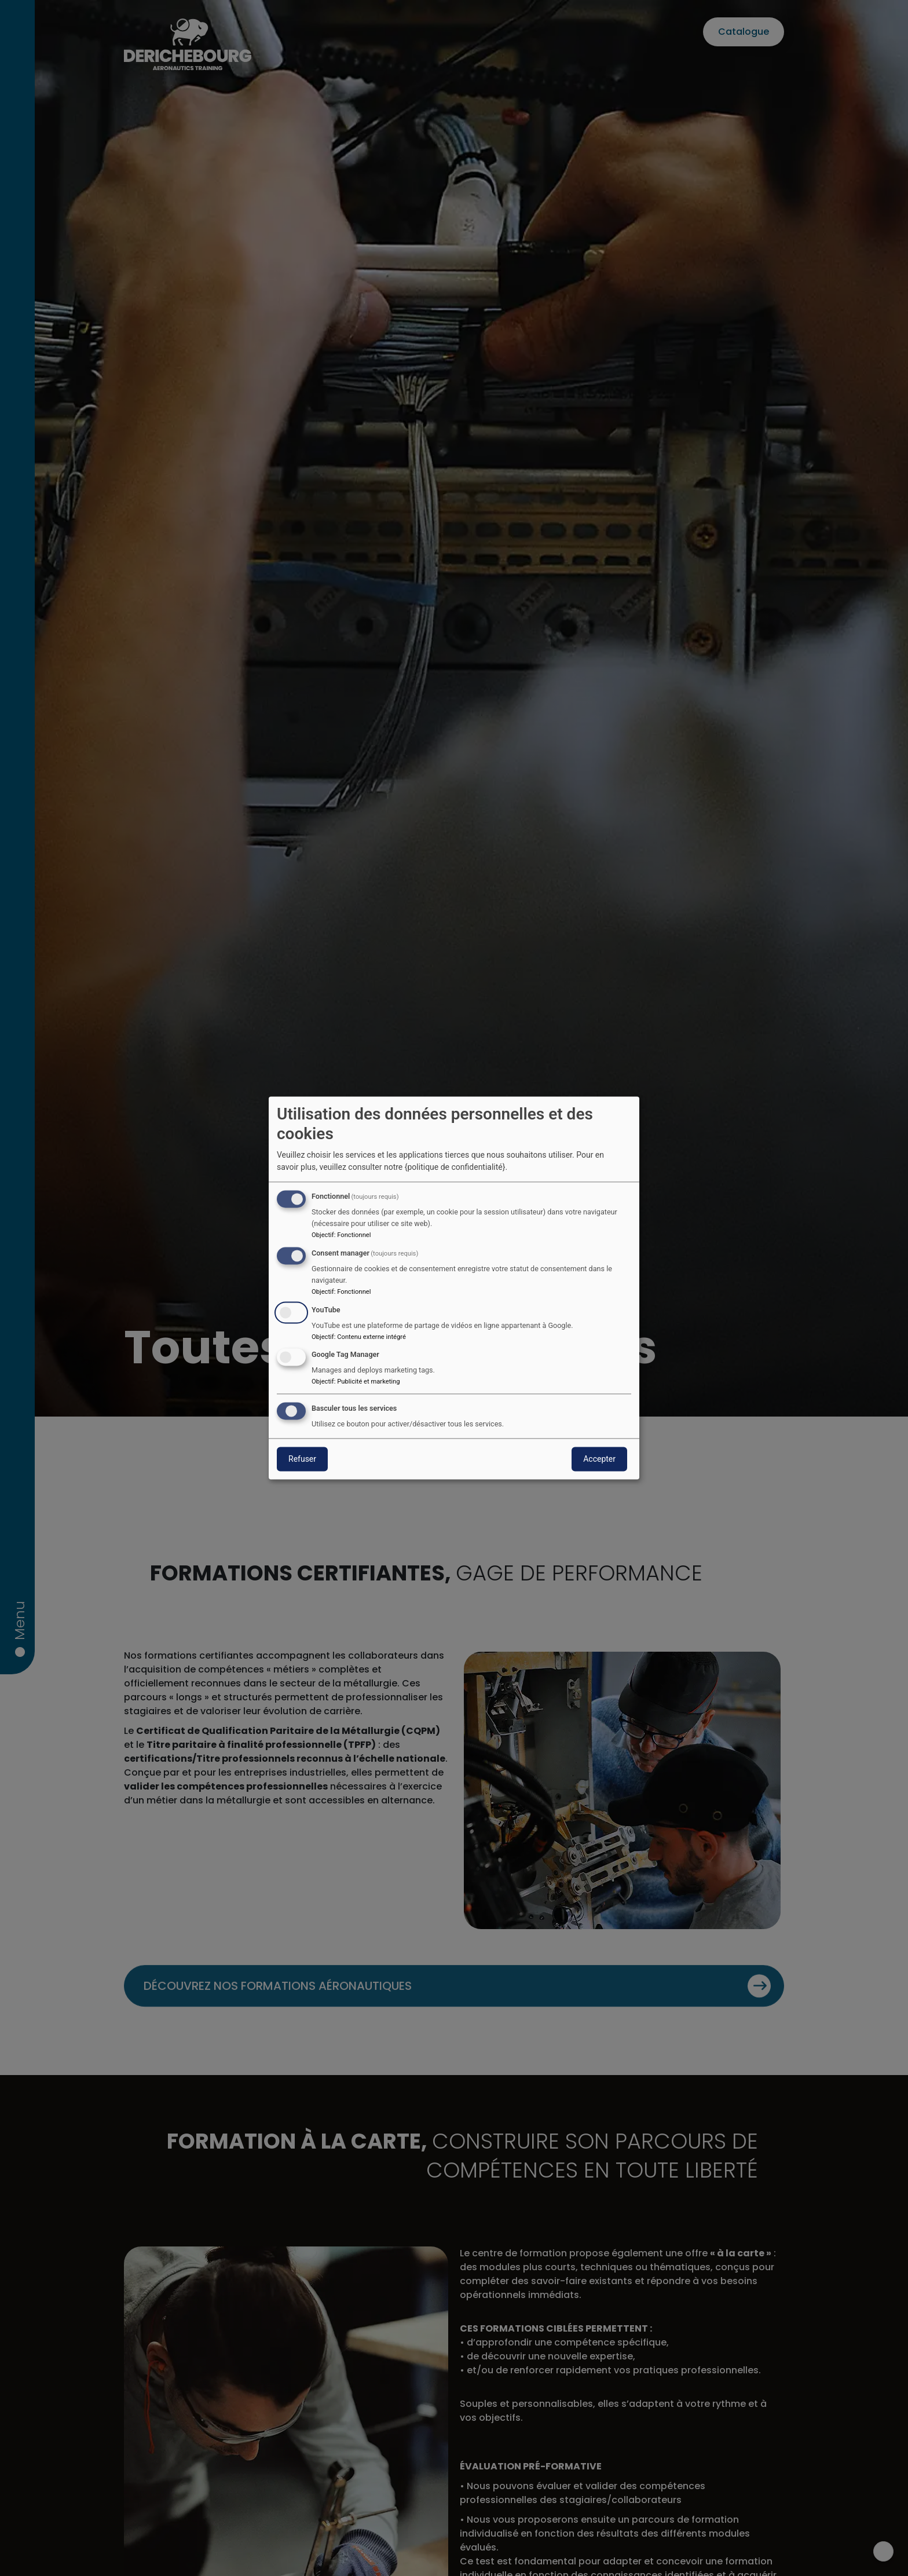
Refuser (302, 1459)
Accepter (599, 1459)
